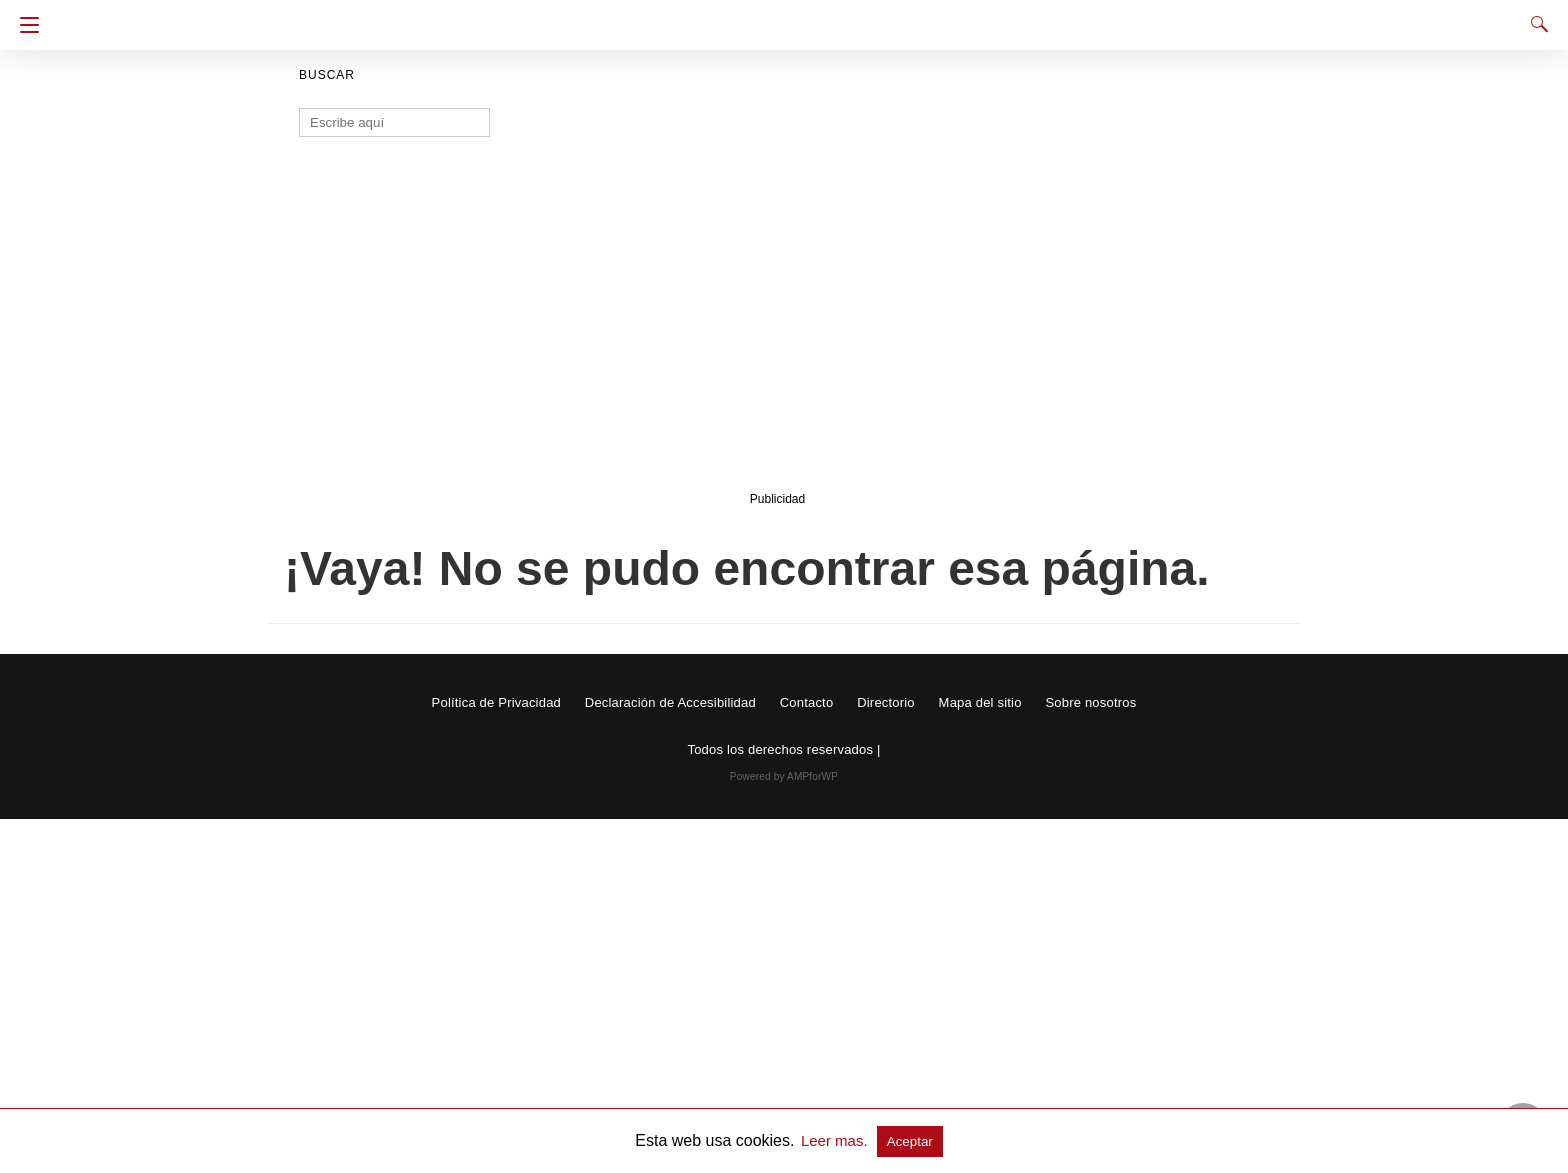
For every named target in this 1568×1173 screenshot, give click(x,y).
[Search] (1535, 24)
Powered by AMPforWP (784, 776)
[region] (778, 327)
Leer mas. (836, 1140)
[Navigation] (24, 25)
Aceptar (910, 1141)
